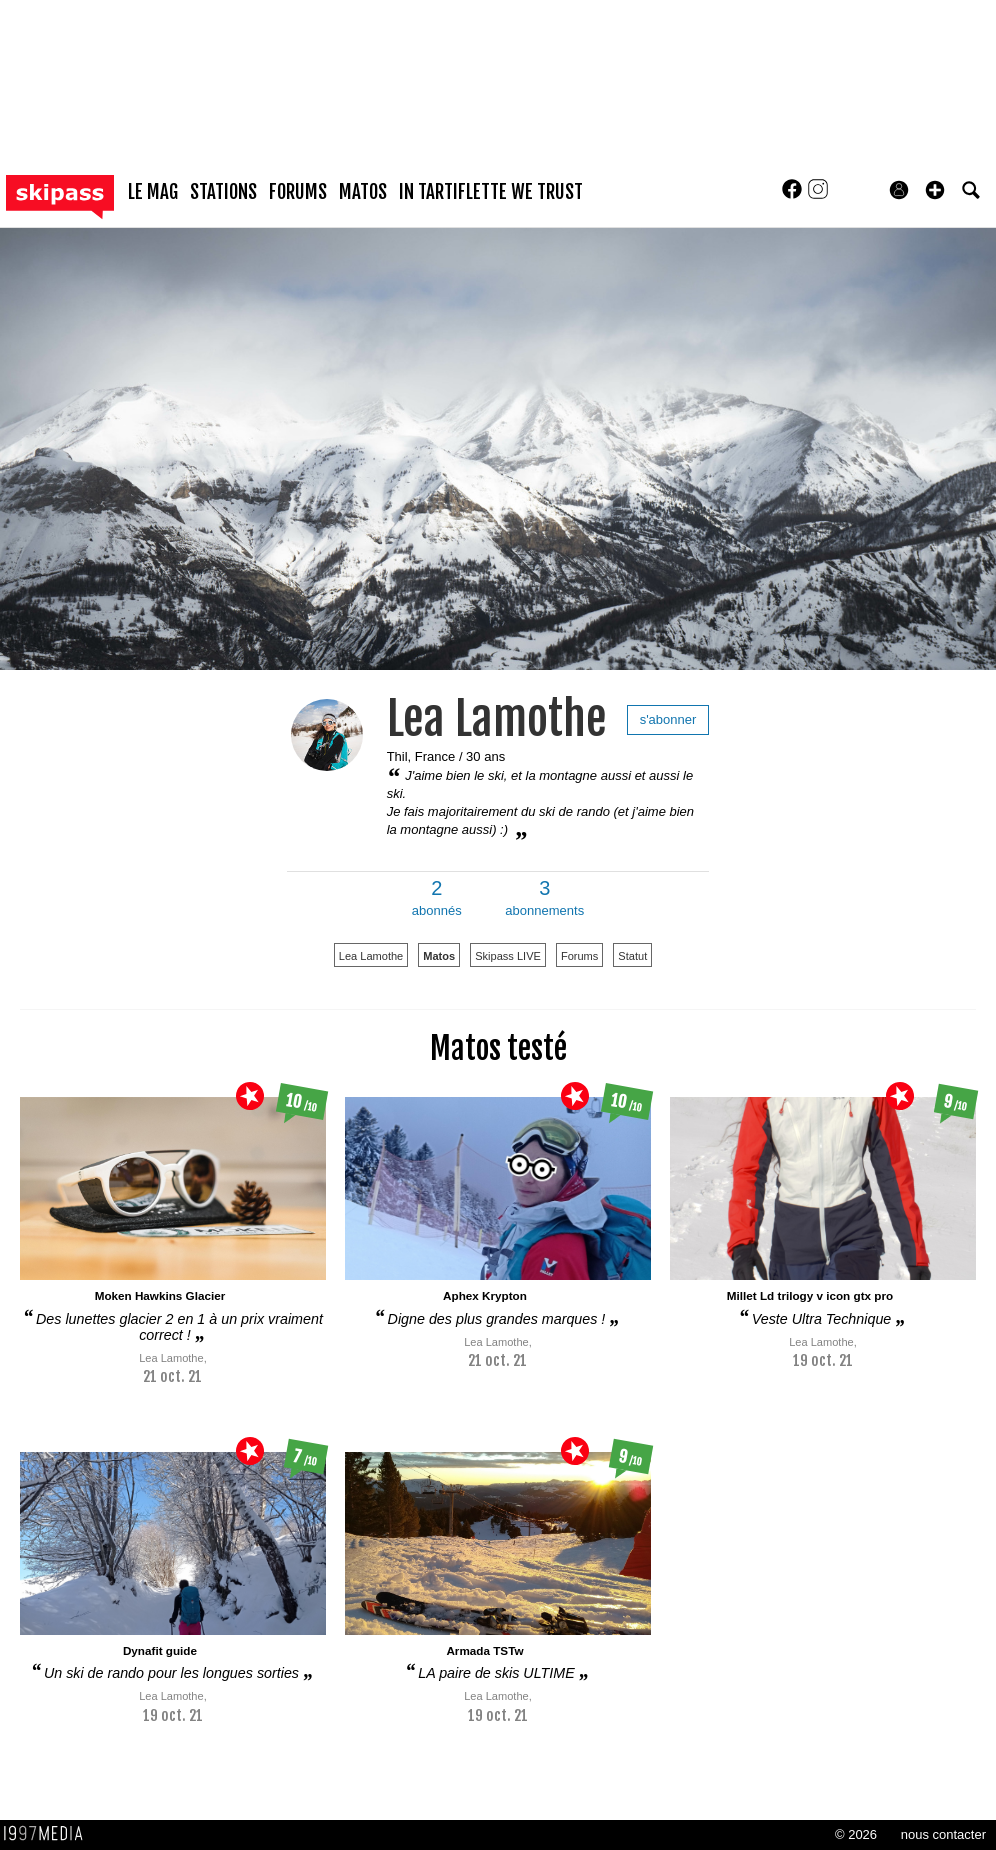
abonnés (437, 898)
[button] (935, 190)
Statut (632, 956)
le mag (153, 192)
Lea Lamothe (497, 718)
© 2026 (856, 1834)
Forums (579, 956)
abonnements (544, 898)
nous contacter (943, 1834)
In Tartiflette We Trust (491, 192)
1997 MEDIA (49, 1834)
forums (298, 192)
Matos (439, 956)
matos (363, 192)
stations (223, 192)
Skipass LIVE (508, 956)
